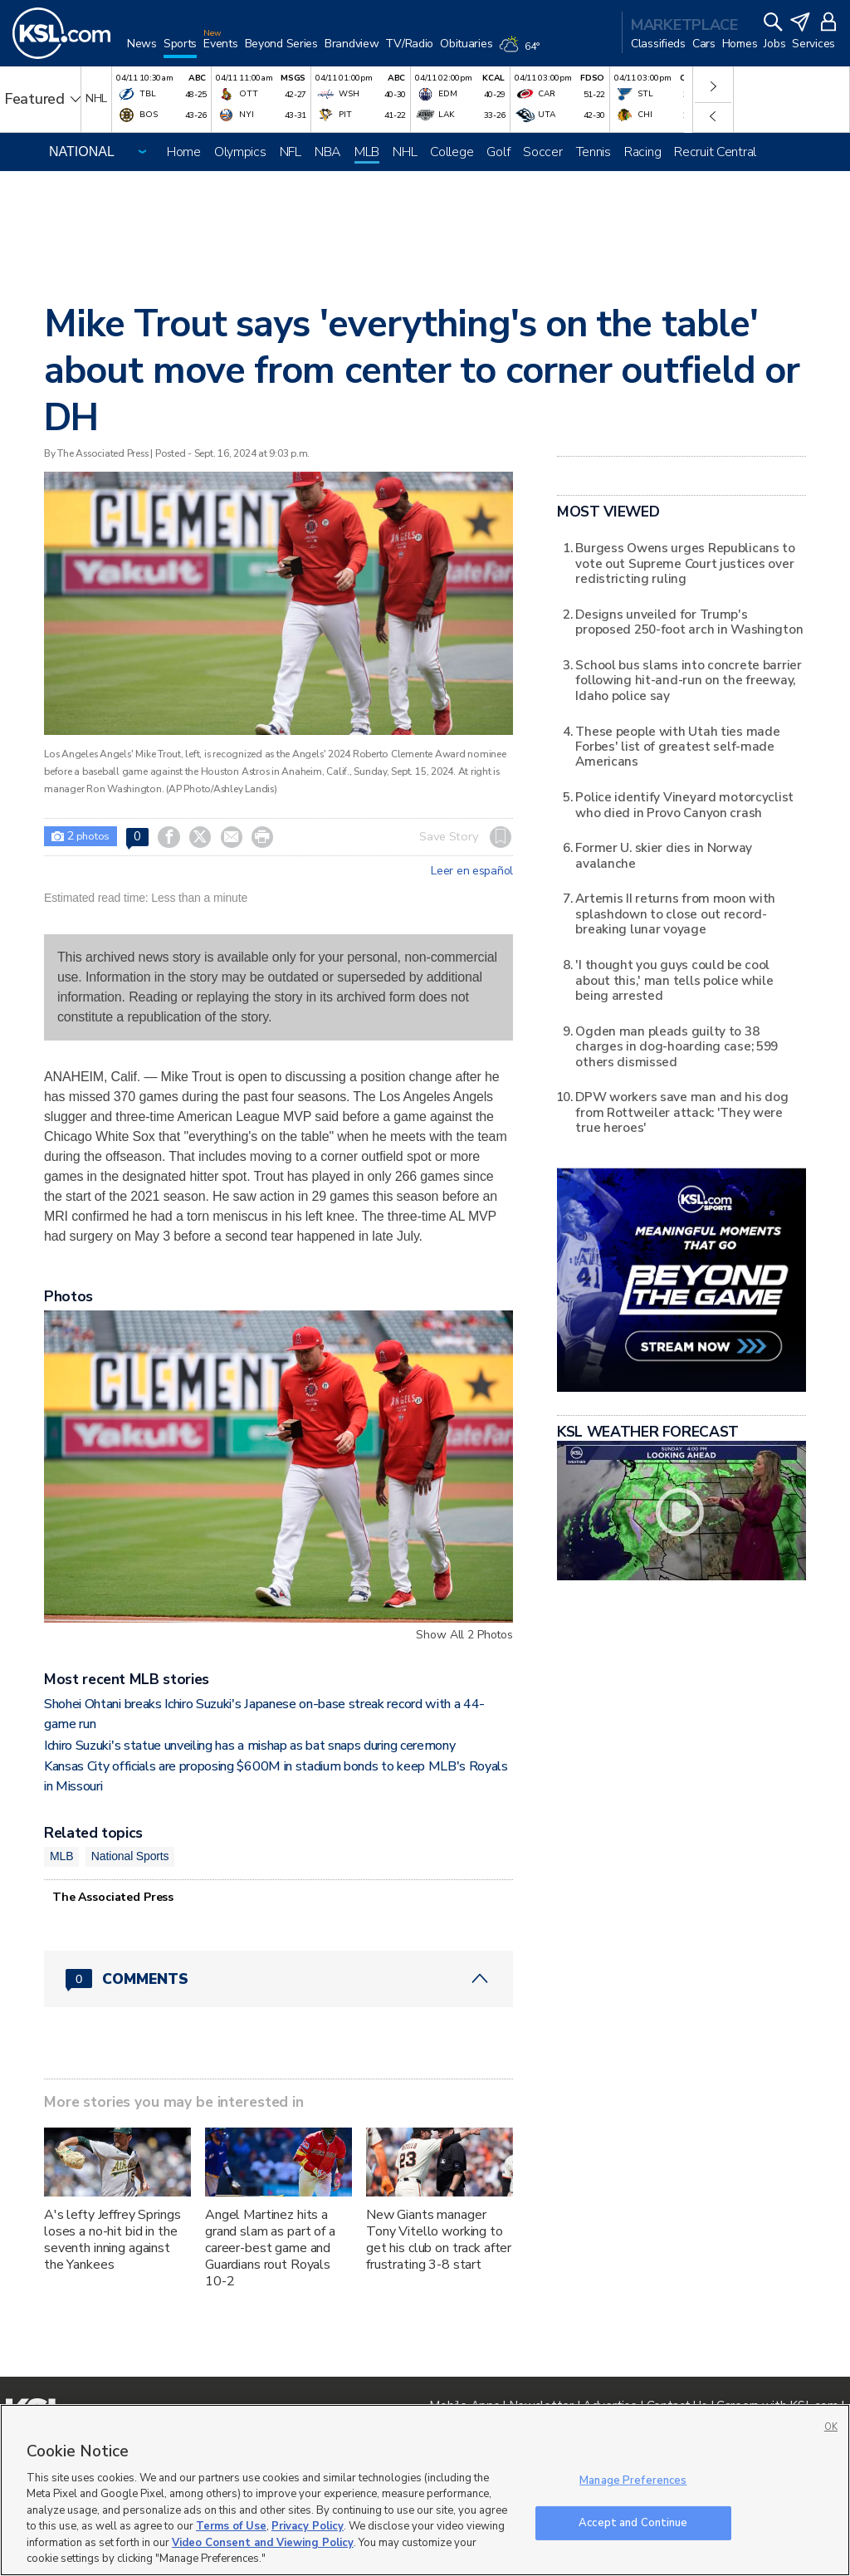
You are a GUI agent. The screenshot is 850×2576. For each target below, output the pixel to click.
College (451, 152)
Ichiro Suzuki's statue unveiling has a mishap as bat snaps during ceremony (249, 1745)
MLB (366, 152)
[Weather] (522, 51)
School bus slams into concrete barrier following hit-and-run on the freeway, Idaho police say (688, 680)
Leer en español (472, 871)
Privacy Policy (307, 2526)
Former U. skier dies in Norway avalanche (663, 855)
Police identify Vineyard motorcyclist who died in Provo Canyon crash (684, 804)
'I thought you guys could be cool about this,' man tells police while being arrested (674, 980)
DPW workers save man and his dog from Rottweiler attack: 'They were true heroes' (681, 1112)
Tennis (593, 152)
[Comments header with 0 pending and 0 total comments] (278, 1979)
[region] (425, 2490)
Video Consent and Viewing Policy (263, 2542)
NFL (290, 152)
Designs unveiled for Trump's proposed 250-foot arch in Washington (689, 621)
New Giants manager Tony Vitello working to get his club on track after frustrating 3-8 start (438, 2240)
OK (831, 2427)
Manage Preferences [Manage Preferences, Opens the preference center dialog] (632, 2480)
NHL (405, 152)
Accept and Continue (633, 2522)
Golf (498, 152)
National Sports (130, 1856)
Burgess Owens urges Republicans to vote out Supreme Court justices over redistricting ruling (684, 563)
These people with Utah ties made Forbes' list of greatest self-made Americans (677, 746)
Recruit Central (715, 152)
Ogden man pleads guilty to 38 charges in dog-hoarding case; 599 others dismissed (676, 1046)
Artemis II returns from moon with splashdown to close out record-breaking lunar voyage (675, 913)
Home (184, 152)
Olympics (240, 152)
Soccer (542, 152)
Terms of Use (231, 2526)
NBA (328, 152)
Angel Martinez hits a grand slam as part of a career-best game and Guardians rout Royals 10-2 (270, 2248)
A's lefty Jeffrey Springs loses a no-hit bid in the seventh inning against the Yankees (112, 2240)
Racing (642, 152)
